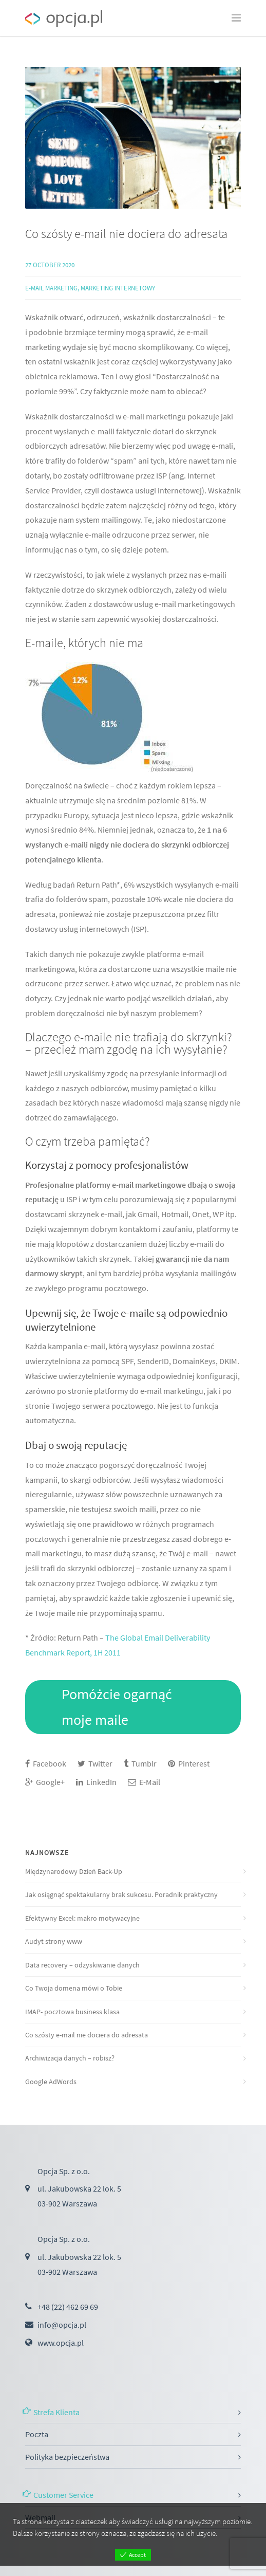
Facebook (45, 1763)
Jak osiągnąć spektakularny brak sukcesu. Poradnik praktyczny (121, 1894)
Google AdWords (51, 2081)
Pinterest (189, 1763)
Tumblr (140, 1763)
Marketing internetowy (118, 288)
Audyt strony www (53, 1941)
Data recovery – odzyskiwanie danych (82, 1965)
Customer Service (63, 2495)
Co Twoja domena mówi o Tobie (73, 1988)
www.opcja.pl (60, 2343)
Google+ (45, 1782)
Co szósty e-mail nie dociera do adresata (126, 234)
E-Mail (144, 1782)
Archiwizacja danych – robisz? (70, 2058)
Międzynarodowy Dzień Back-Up (73, 1871)
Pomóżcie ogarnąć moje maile (117, 1707)
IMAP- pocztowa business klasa (72, 2011)
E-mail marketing (51, 288)
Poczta (36, 2434)
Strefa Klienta (56, 2412)
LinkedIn (96, 1782)
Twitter (95, 1763)
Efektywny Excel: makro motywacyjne (82, 1918)
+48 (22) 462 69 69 (67, 2307)
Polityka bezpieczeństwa (67, 2457)
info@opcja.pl (61, 2325)
